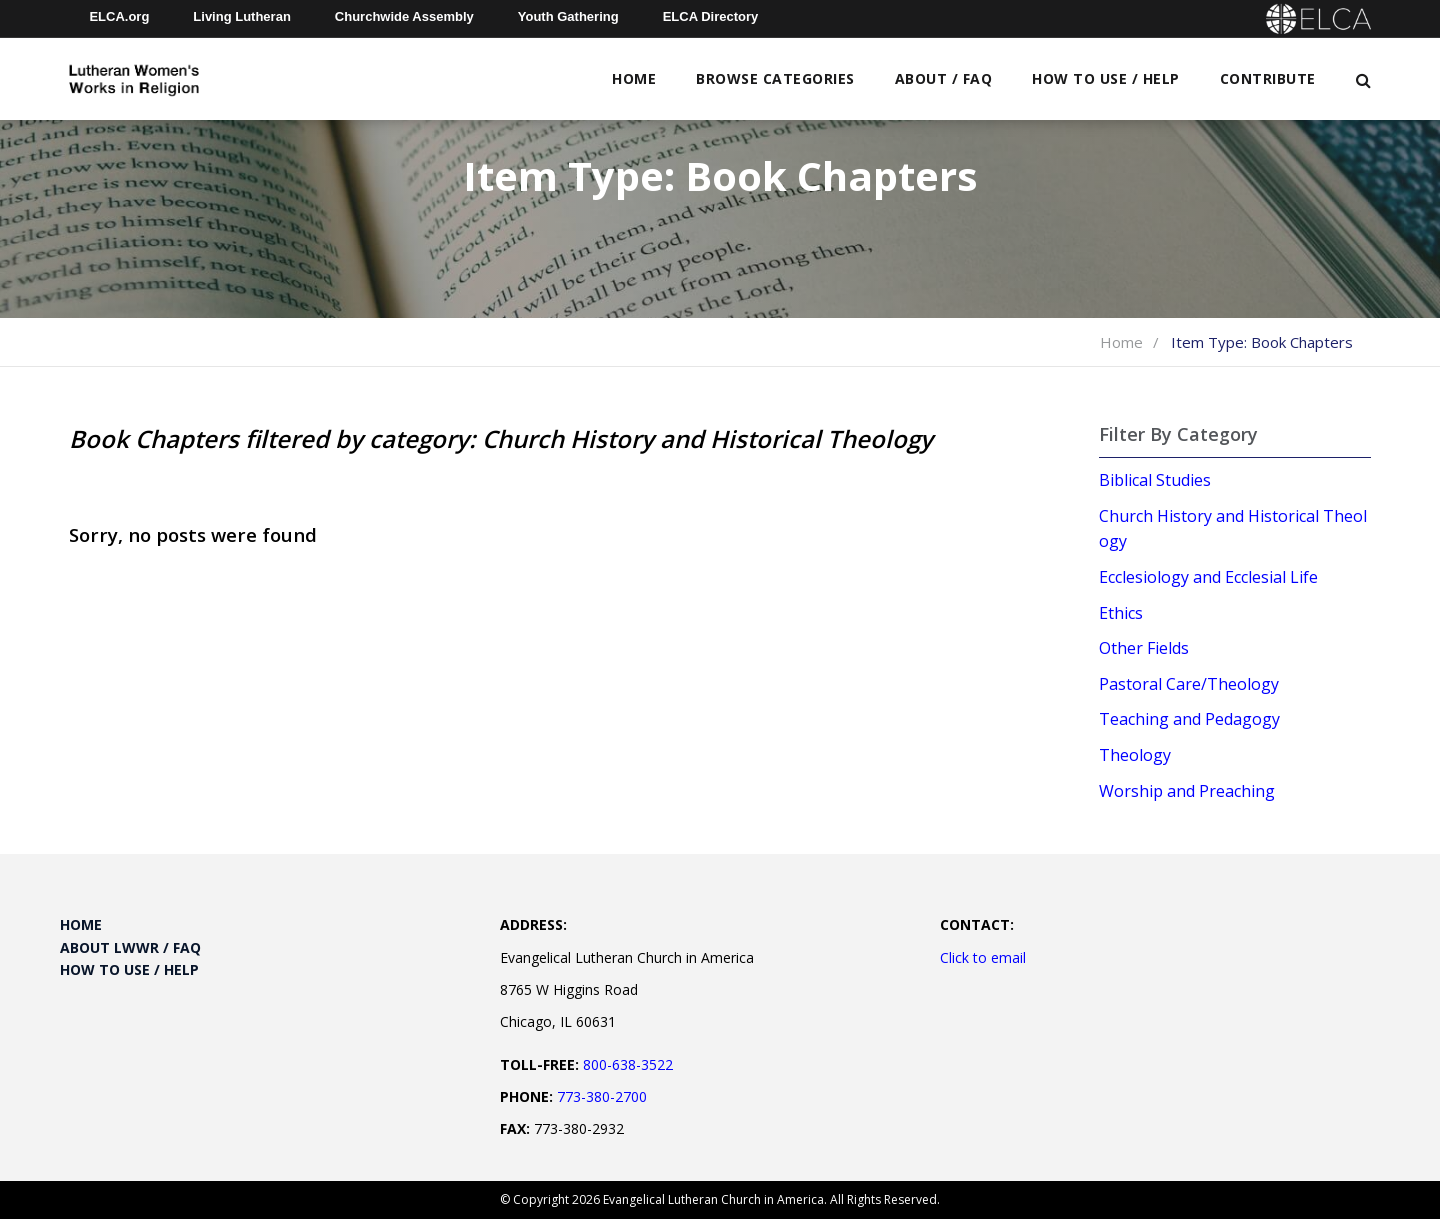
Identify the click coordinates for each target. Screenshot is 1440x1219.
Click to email (983, 957)
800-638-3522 (628, 1064)
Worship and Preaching (1187, 791)
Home (634, 78)
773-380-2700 (602, 1096)
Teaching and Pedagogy (1189, 719)
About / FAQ (944, 78)
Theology (1135, 755)
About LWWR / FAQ (130, 947)
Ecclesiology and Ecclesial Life (1208, 577)
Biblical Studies (1155, 480)
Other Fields (1144, 648)
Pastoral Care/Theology (1189, 684)
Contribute (1268, 78)
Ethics (1121, 613)
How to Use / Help (1106, 78)
